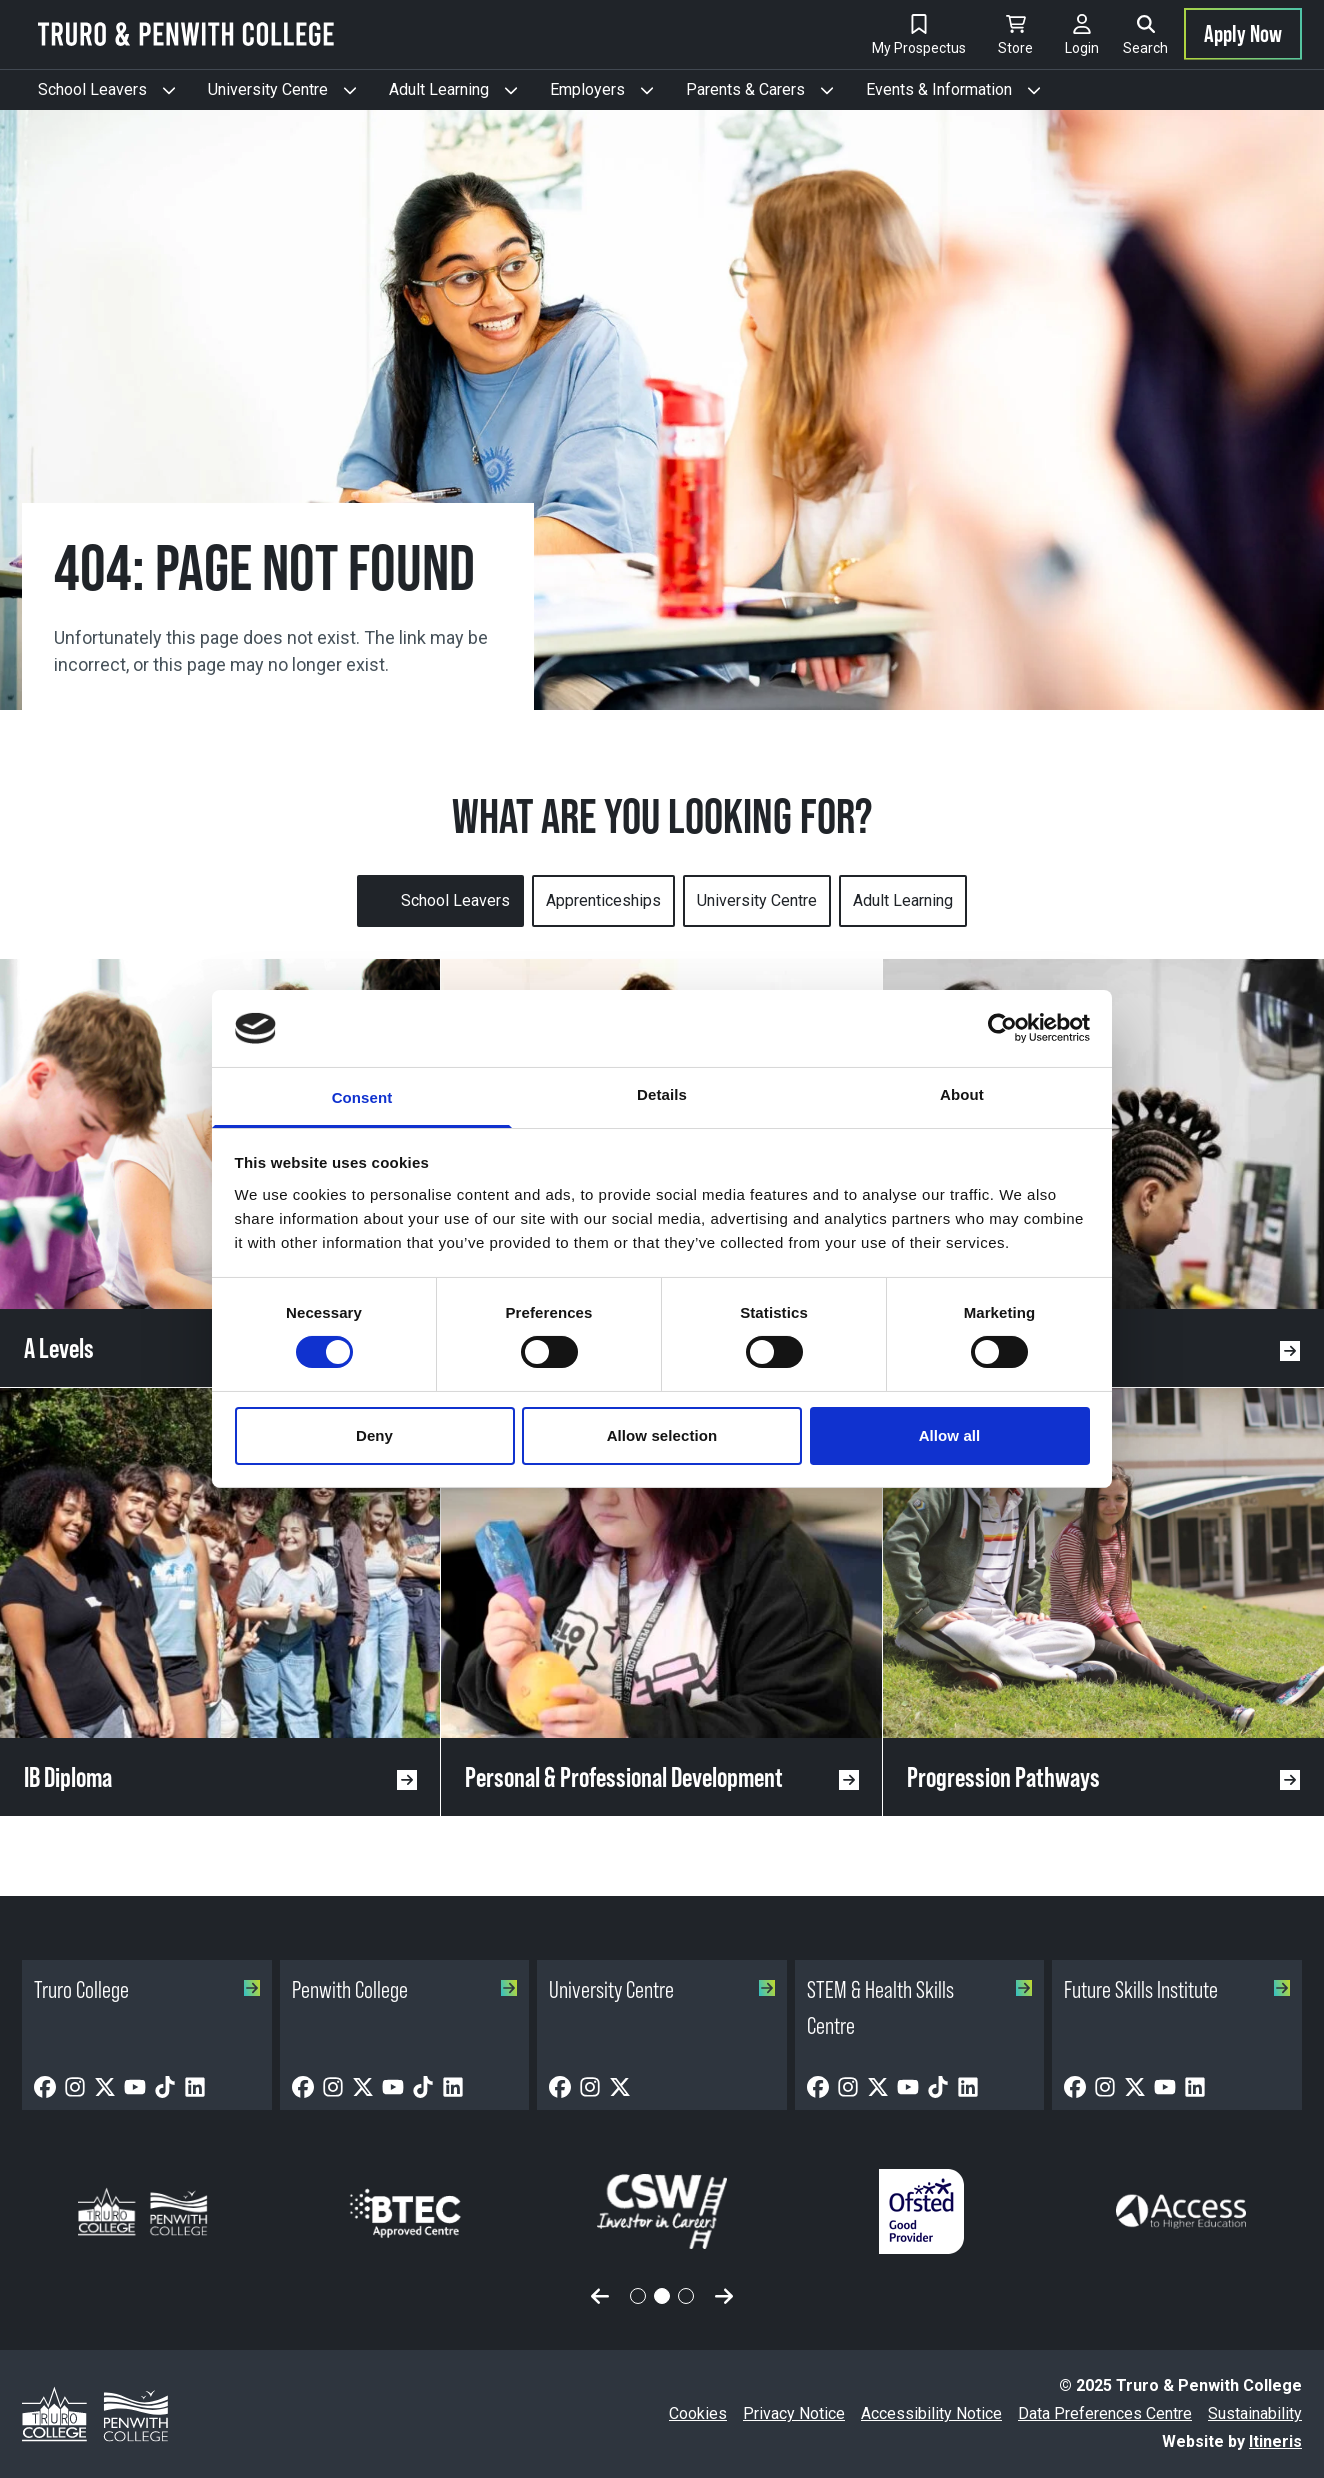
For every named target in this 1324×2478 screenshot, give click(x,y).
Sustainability (1255, 2413)
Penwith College (405, 1989)
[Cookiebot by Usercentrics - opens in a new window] (1002, 1028)
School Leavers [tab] (455, 900)
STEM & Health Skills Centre (920, 2007)
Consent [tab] (362, 1097)
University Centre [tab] (757, 900)
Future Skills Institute (1177, 1989)
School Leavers (115, 95)
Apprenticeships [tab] (603, 900)
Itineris (1275, 2441)
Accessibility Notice (931, 2413)
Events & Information (961, 95)
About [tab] (962, 1094)
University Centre (290, 95)
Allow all (950, 1435)
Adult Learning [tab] (903, 900)
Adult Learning (461, 95)
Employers (610, 95)
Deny (374, 1435)
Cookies (698, 2413)
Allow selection (662, 1435)
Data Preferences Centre (1105, 2413)
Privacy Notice (794, 2413)
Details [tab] (662, 1094)
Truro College (147, 1989)
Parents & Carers (768, 95)
